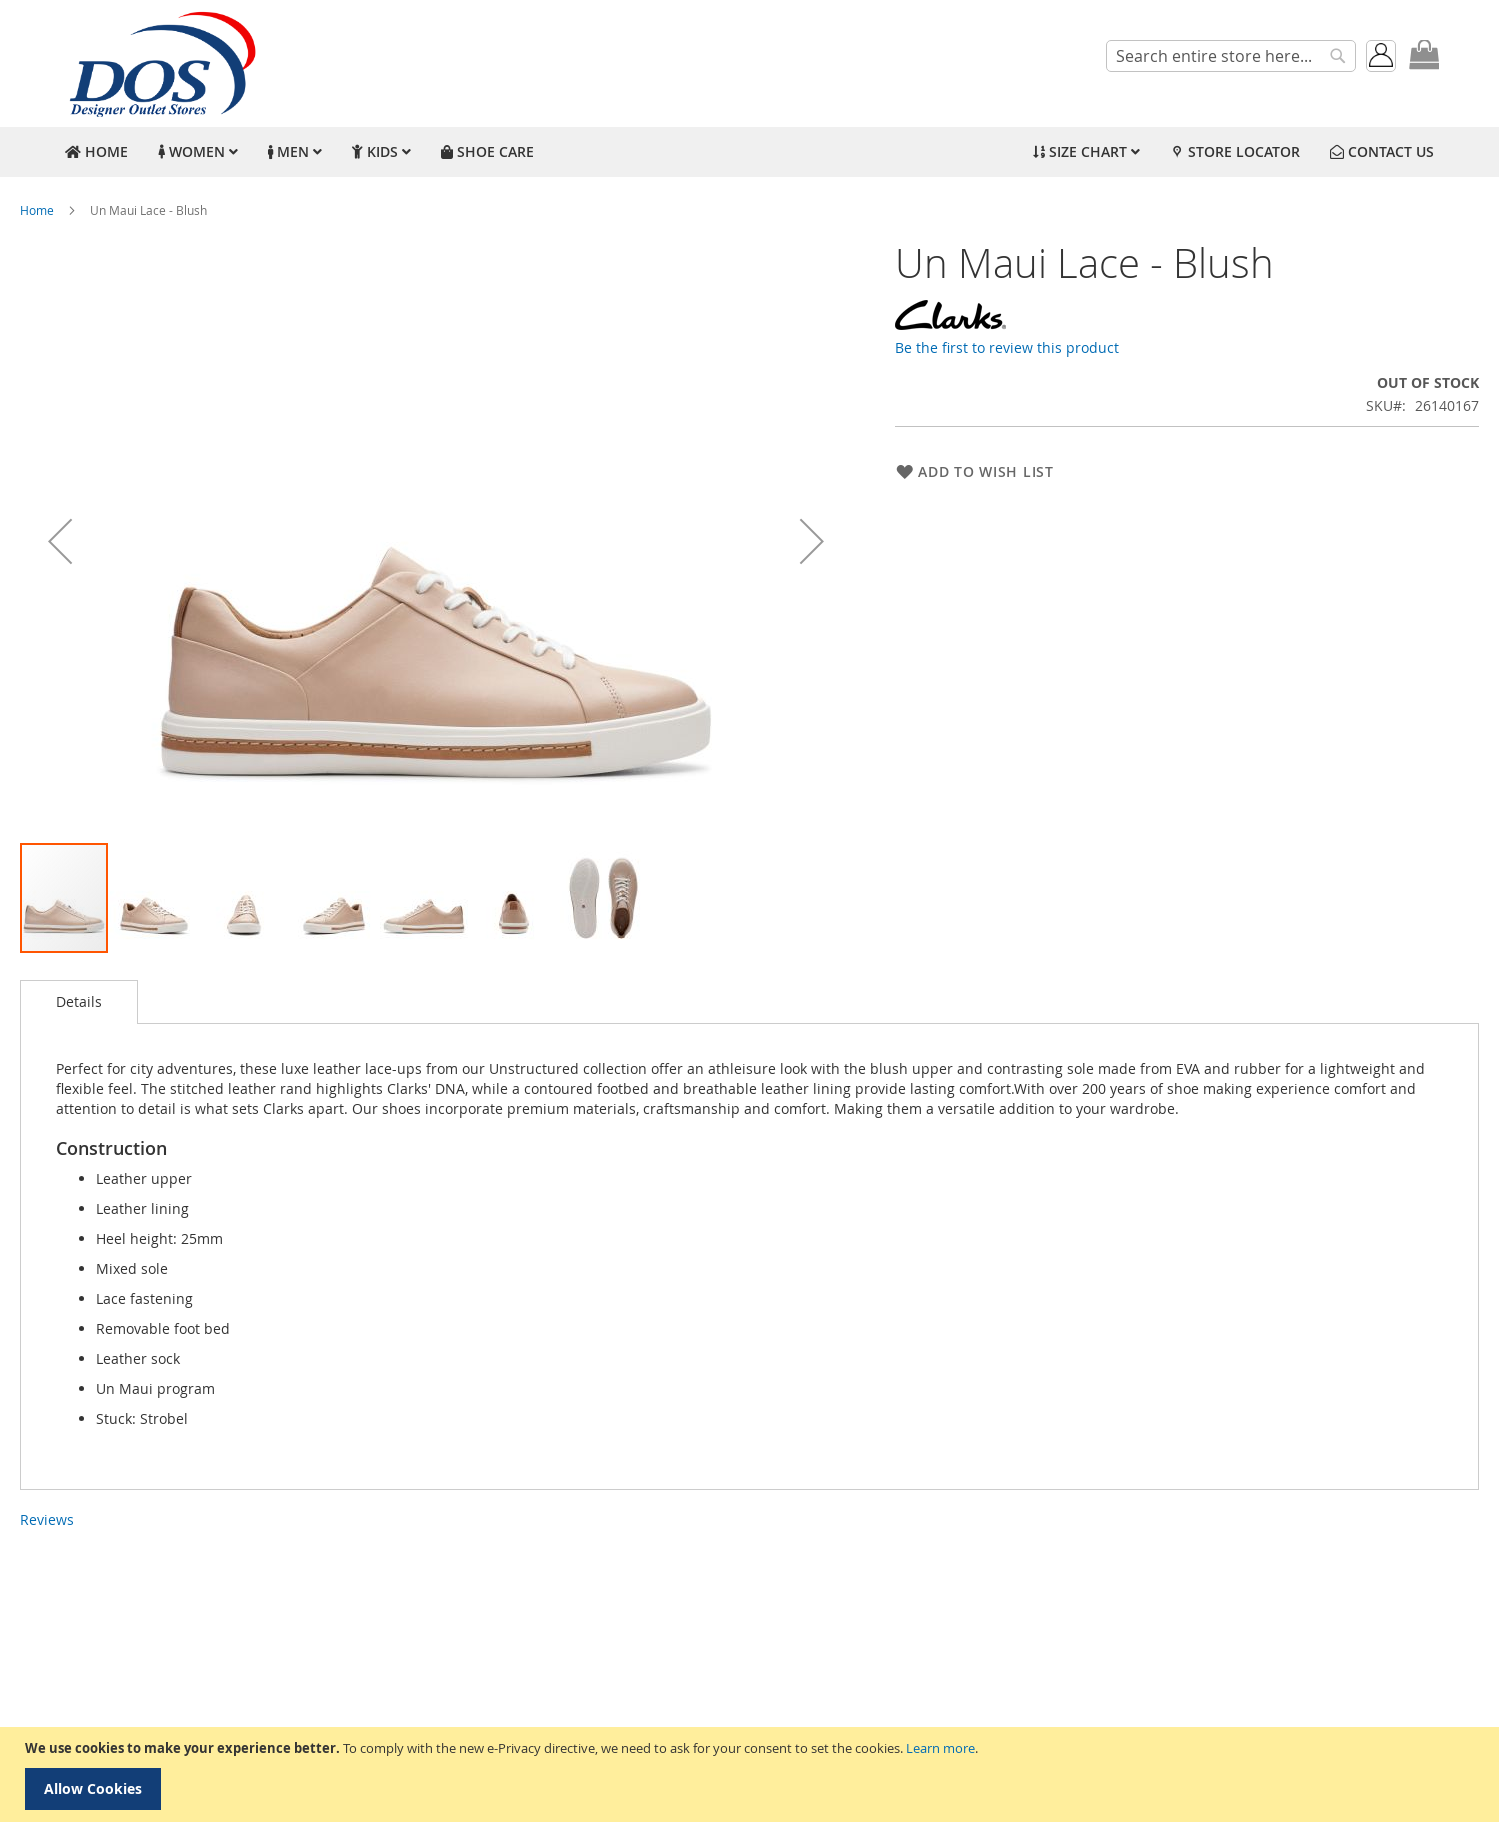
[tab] (79, 1002)
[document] (752, 1774)
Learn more (940, 1748)
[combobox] (1231, 56)
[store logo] (160, 63)
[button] (60, 541)
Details (79, 1001)
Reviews (47, 1519)
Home (37, 210)
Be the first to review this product (1007, 347)
